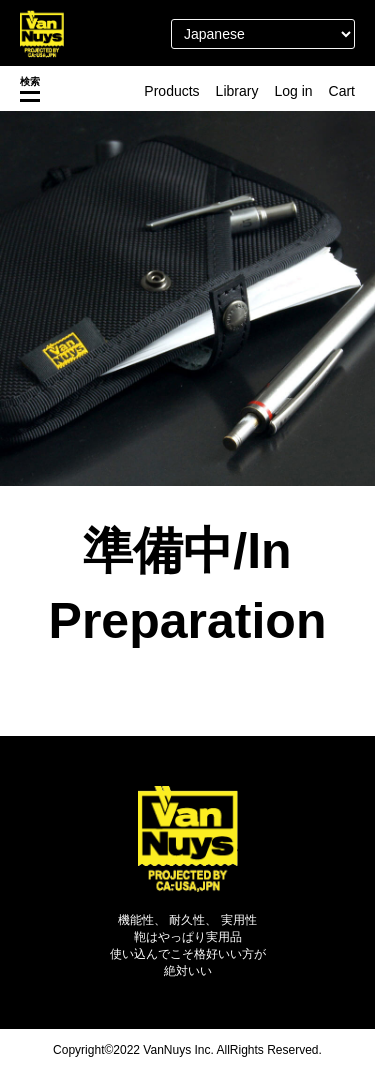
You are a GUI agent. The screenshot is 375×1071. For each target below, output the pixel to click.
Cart (342, 91)
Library (237, 91)
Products (171, 91)
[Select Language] (263, 34)
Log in (293, 91)
